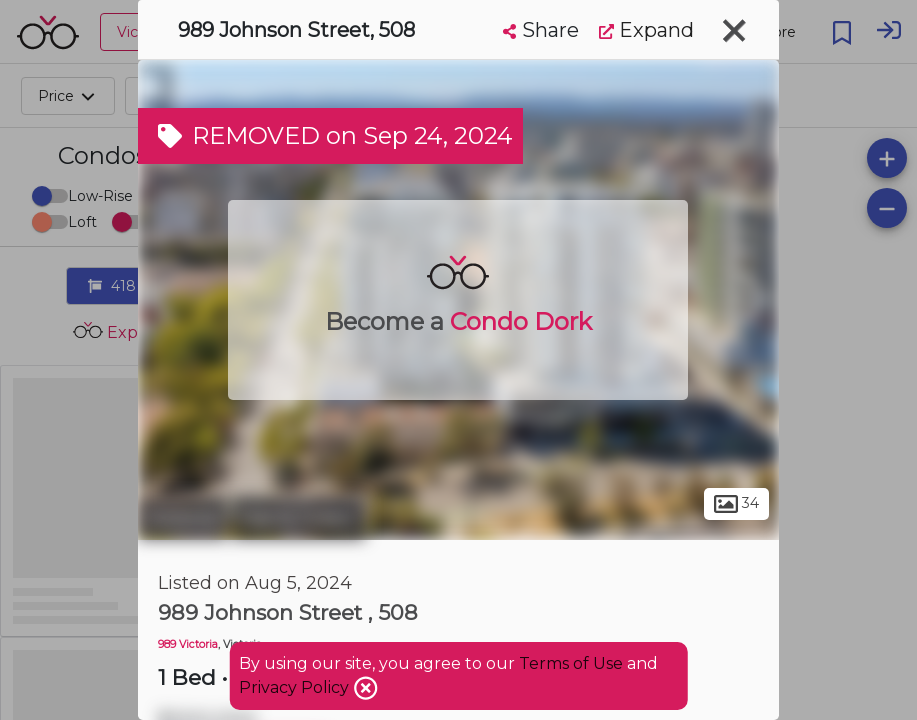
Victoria (182, 518)
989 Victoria (188, 644)
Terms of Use (571, 663)
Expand (646, 30)
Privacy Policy (296, 687)
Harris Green (298, 518)
